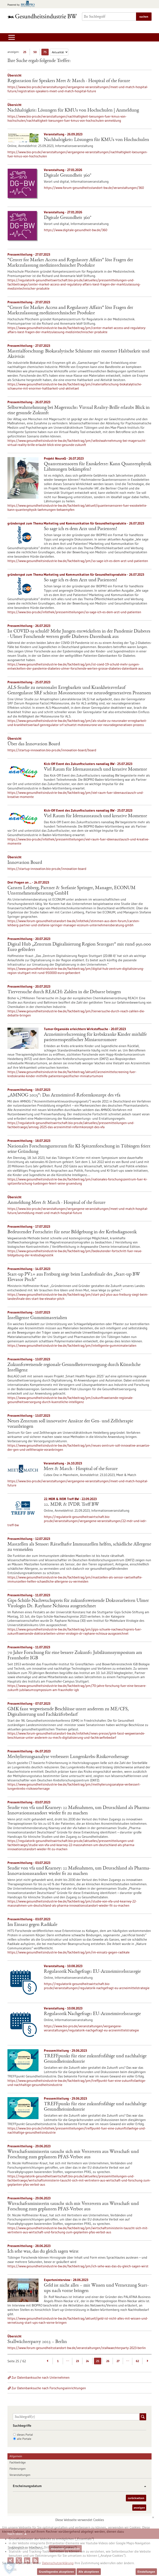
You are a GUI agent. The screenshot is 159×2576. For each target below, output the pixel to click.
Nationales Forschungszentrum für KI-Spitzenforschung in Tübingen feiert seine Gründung (79, 1149)
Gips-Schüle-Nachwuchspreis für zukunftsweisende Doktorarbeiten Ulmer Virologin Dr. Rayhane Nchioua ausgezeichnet (78, 1603)
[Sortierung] (59, 52)
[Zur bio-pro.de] (22, 4)
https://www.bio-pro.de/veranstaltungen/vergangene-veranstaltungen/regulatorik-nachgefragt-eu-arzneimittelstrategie (91, 2028)
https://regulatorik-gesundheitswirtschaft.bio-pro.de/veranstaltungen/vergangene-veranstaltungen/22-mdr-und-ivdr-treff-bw (77, 1521)
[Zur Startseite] (42, 16)
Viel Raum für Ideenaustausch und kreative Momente (95, 769)
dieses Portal (25, 2434)
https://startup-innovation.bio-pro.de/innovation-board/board (51, 750)
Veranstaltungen (20, 2475)
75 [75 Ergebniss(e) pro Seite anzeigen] (46, 52)
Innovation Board (24, 862)
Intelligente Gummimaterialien (37, 1318)
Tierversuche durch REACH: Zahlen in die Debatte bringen (64, 992)
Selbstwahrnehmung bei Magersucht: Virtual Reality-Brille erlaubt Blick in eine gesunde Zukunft (78, 410)
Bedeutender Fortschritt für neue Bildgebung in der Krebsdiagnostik (72, 1232)
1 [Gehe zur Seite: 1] (58, 2361)
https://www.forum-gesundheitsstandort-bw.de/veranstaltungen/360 (94, 188)
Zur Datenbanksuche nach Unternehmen (41, 2377)
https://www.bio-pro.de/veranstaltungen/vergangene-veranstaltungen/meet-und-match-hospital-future (77, 1483)
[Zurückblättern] (47, 2361)
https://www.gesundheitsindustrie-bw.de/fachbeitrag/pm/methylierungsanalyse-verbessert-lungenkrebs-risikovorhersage (74, 1786)
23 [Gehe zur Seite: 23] (77, 2361)
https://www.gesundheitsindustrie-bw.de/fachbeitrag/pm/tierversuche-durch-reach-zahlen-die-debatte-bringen (76, 1013)
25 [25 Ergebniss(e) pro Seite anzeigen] (25, 52)
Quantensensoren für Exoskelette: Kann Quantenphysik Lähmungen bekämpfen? (97, 467)
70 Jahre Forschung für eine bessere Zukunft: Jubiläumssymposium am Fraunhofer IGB (74, 1655)
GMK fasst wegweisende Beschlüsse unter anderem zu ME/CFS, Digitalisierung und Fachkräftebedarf (68, 1712)
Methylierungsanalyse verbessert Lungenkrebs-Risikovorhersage (68, 1756)
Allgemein (16, 2456)
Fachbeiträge (18, 2462)
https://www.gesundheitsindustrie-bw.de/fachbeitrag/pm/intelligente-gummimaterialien (71, 1345)
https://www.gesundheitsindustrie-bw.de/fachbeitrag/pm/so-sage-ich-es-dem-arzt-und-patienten (77, 561)
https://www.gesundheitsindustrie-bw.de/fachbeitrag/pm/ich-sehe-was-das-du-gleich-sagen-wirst (77, 2266)
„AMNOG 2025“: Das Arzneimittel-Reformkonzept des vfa (63, 1095)
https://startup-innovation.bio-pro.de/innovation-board (46, 869)
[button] (143, 2486)
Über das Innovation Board (33, 744)
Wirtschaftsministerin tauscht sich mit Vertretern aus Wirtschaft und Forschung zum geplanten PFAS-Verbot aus (73, 2154)
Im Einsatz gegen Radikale (32, 1924)
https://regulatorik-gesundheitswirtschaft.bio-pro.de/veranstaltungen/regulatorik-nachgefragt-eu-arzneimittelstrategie (96, 1986)
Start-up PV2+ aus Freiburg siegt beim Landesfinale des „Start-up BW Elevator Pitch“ (73, 1277)
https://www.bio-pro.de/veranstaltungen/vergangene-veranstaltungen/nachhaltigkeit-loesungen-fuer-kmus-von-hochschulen (77, 154)
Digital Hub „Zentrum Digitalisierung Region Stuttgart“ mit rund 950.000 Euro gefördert (79, 947)
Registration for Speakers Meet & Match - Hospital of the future (68, 81)
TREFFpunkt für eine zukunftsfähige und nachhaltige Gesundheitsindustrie (95, 2059)
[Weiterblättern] (147, 2361)
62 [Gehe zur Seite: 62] (137, 2361)
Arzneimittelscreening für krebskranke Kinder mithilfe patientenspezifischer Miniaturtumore (95, 1037)
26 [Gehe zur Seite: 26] (107, 2361)
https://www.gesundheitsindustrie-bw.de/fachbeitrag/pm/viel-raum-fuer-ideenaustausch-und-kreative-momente (75, 794)
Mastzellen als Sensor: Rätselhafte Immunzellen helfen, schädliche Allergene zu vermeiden (79, 1547)
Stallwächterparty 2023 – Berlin (37, 2341)
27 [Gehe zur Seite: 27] (118, 2361)
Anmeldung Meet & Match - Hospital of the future (56, 1202)
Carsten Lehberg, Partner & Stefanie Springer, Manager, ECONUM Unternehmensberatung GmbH (71, 891)
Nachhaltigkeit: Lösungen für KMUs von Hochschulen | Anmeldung (73, 110)
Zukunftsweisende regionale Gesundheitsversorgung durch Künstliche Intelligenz (74, 1367)
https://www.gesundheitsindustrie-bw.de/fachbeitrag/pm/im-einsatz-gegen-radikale (68, 1952)
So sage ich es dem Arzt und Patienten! (80, 529)
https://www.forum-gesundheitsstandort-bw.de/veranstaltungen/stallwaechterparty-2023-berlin (76, 2348)
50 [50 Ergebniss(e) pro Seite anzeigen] (36, 52)
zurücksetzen (136, 2498)
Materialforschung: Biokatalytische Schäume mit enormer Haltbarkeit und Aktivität (78, 354)
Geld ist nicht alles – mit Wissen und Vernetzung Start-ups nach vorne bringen (96, 2288)
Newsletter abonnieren (65, 2549)
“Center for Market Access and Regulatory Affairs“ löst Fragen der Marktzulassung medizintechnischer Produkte (70, 263)
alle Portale (24, 2439)
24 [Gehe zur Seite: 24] (87, 2361)
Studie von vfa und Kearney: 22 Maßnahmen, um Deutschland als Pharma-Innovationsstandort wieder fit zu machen (79, 1810)
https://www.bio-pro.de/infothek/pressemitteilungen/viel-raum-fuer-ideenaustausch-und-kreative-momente (78, 841)
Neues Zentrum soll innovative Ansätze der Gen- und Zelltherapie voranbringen (70, 1424)
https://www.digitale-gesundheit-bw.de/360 (75, 230)
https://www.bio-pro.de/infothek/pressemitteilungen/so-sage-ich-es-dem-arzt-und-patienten (74, 612)
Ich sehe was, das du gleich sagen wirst (43, 2251)
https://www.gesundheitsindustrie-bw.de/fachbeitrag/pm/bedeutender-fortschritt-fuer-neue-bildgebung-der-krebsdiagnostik (74, 1253)
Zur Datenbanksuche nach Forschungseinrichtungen (49, 2388)
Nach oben (15, 2534)
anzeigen (139, 2507)
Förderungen (18, 2468)
